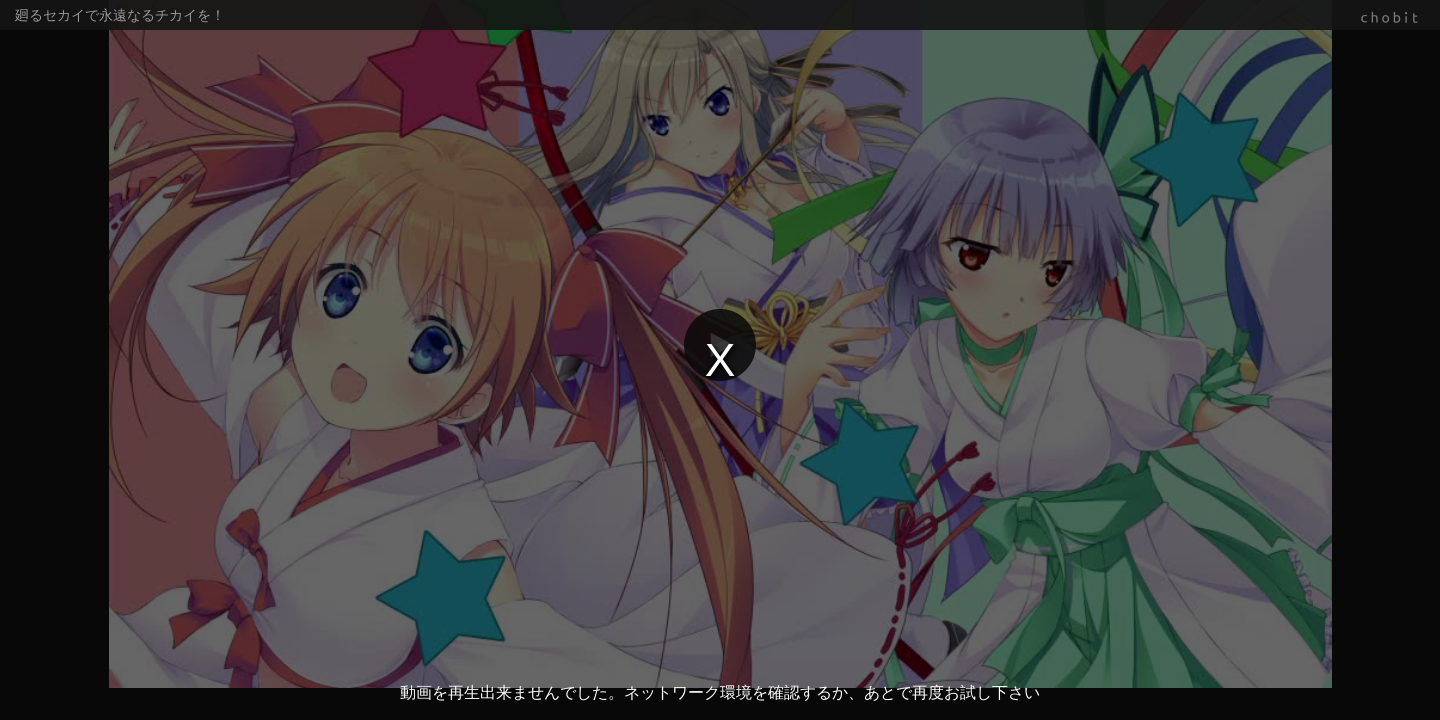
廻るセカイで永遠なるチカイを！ (120, 15)
